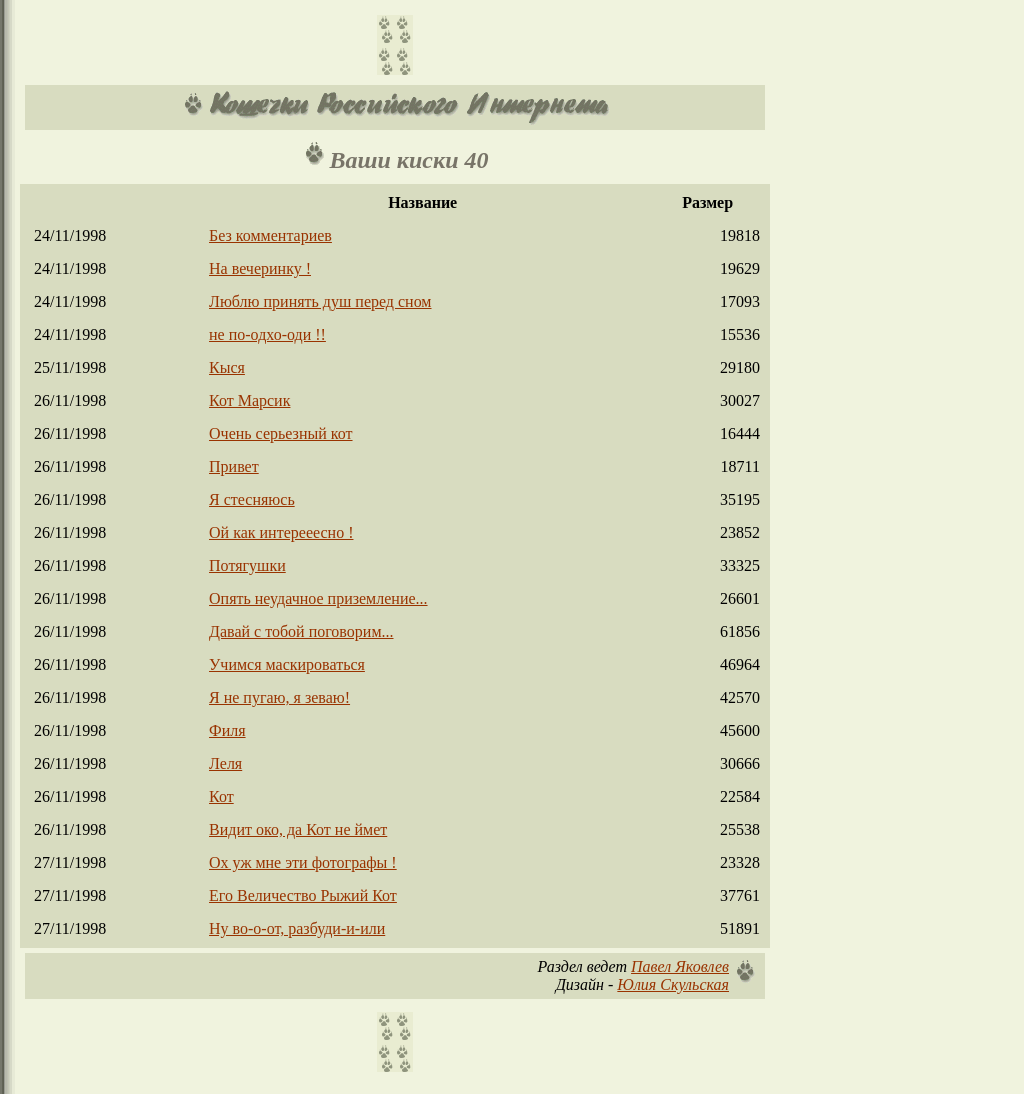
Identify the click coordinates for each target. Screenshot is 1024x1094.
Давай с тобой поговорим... (301, 631)
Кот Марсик (249, 400)
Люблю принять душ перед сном (320, 301)
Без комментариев (270, 235)
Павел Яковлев (680, 966)
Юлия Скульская (673, 984)
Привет (234, 466)
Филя (227, 730)
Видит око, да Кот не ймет (298, 829)
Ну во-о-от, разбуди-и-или (297, 928)
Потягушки (247, 565)
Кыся (227, 367)
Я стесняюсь (252, 499)
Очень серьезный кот (281, 433)
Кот (221, 796)
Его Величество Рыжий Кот (303, 895)
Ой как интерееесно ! (281, 532)
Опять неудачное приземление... (318, 598)
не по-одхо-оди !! (267, 334)
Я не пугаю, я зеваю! (279, 697)
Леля (225, 763)
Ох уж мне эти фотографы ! (303, 862)
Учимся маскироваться (287, 664)
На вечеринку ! (260, 268)
